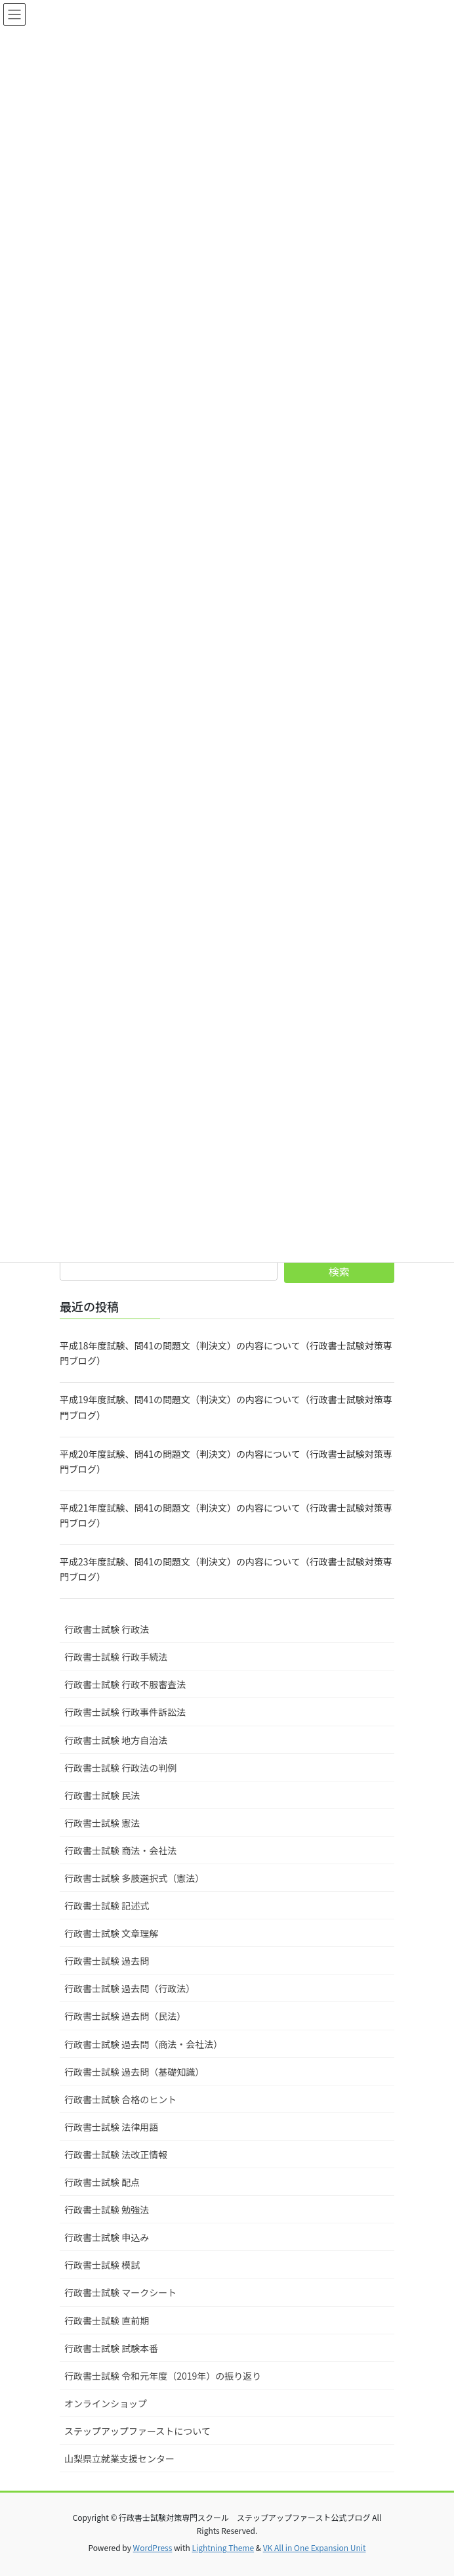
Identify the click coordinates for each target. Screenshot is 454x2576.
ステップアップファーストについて (137, 2430)
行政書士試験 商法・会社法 (120, 1850)
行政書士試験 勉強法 (106, 2209)
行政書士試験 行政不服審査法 (125, 1684)
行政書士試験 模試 (102, 2264)
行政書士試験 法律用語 (111, 2126)
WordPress (153, 2547)
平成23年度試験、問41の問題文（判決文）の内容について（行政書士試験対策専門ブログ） (226, 1569)
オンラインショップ (105, 2403)
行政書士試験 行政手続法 (115, 1656)
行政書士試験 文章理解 (111, 1933)
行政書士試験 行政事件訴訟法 (125, 1711)
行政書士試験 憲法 (102, 1822)
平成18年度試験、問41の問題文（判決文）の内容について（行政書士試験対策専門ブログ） (226, 1353)
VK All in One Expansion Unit (314, 2547)
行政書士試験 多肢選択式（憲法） (134, 1878)
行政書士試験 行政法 (106, 1629)
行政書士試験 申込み (106, 2237)
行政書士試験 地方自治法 (115, 1740)
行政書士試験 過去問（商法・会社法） (143, 2044)
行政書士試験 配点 (102, 2182)
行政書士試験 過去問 (106, 1960)
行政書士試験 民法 (102, 1795)
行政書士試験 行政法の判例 (120, 1767)
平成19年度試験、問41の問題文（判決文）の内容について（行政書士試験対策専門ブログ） (226, 1407)
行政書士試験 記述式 (106, 1905)
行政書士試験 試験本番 (111, 2348)
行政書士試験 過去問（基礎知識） (134, 2071)
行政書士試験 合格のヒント (120, 2099)
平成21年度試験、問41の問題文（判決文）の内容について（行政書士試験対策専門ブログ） (226, 1515)
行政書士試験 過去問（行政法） (129, 1988)
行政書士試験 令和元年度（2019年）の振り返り (162, 2375)
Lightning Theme (223, 2547)
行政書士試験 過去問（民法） (125, 2015)
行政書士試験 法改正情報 (115, 2154)
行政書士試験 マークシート (120, 2292)
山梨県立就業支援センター (119, 2458)
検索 (339, 1271)
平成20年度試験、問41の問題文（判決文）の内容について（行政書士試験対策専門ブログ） (226, 1461)
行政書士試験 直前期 (106, 2320)
